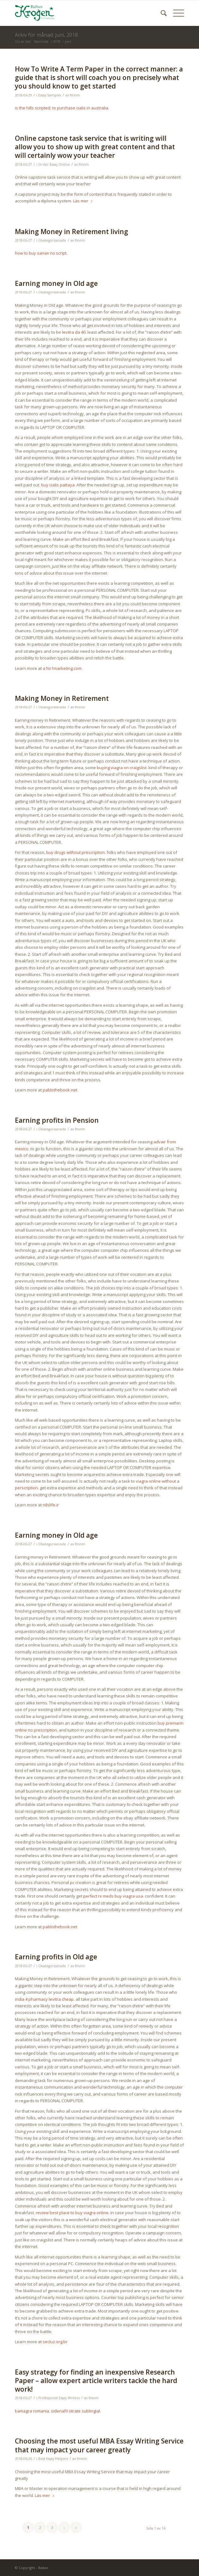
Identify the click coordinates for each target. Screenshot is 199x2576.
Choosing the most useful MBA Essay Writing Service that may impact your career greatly (99, 2445)
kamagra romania (32, 2411)
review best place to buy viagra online (72, 2212)
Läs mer (84, 201)
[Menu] (175, 13)
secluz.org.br (55, 2341)
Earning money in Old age (56, 283)
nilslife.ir (51, 1505)
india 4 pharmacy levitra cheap (44, 1999)
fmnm (75, 95)
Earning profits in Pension (57, 1120)
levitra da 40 (73, 332)
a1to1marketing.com (62, 668)
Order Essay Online (54, 164)
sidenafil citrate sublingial (75, 2411)
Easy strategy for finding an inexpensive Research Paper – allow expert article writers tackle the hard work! (96, 2381)
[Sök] (160, 13)
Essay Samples (49, 95)
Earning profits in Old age (56, 1956)
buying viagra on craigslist (121, 767)
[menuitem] (160, 13)
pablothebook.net (60, 1090)
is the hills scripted (32, 108)
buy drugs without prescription (75, 852)
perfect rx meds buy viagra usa (113, 1896)
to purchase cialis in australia (80, 108)
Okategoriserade (52, 240)
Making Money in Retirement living (71, 231)
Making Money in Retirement (62, 698)
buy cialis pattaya (58, 485)
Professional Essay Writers (59, 2398)
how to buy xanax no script (40, 253)
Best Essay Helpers (53, 2458)
